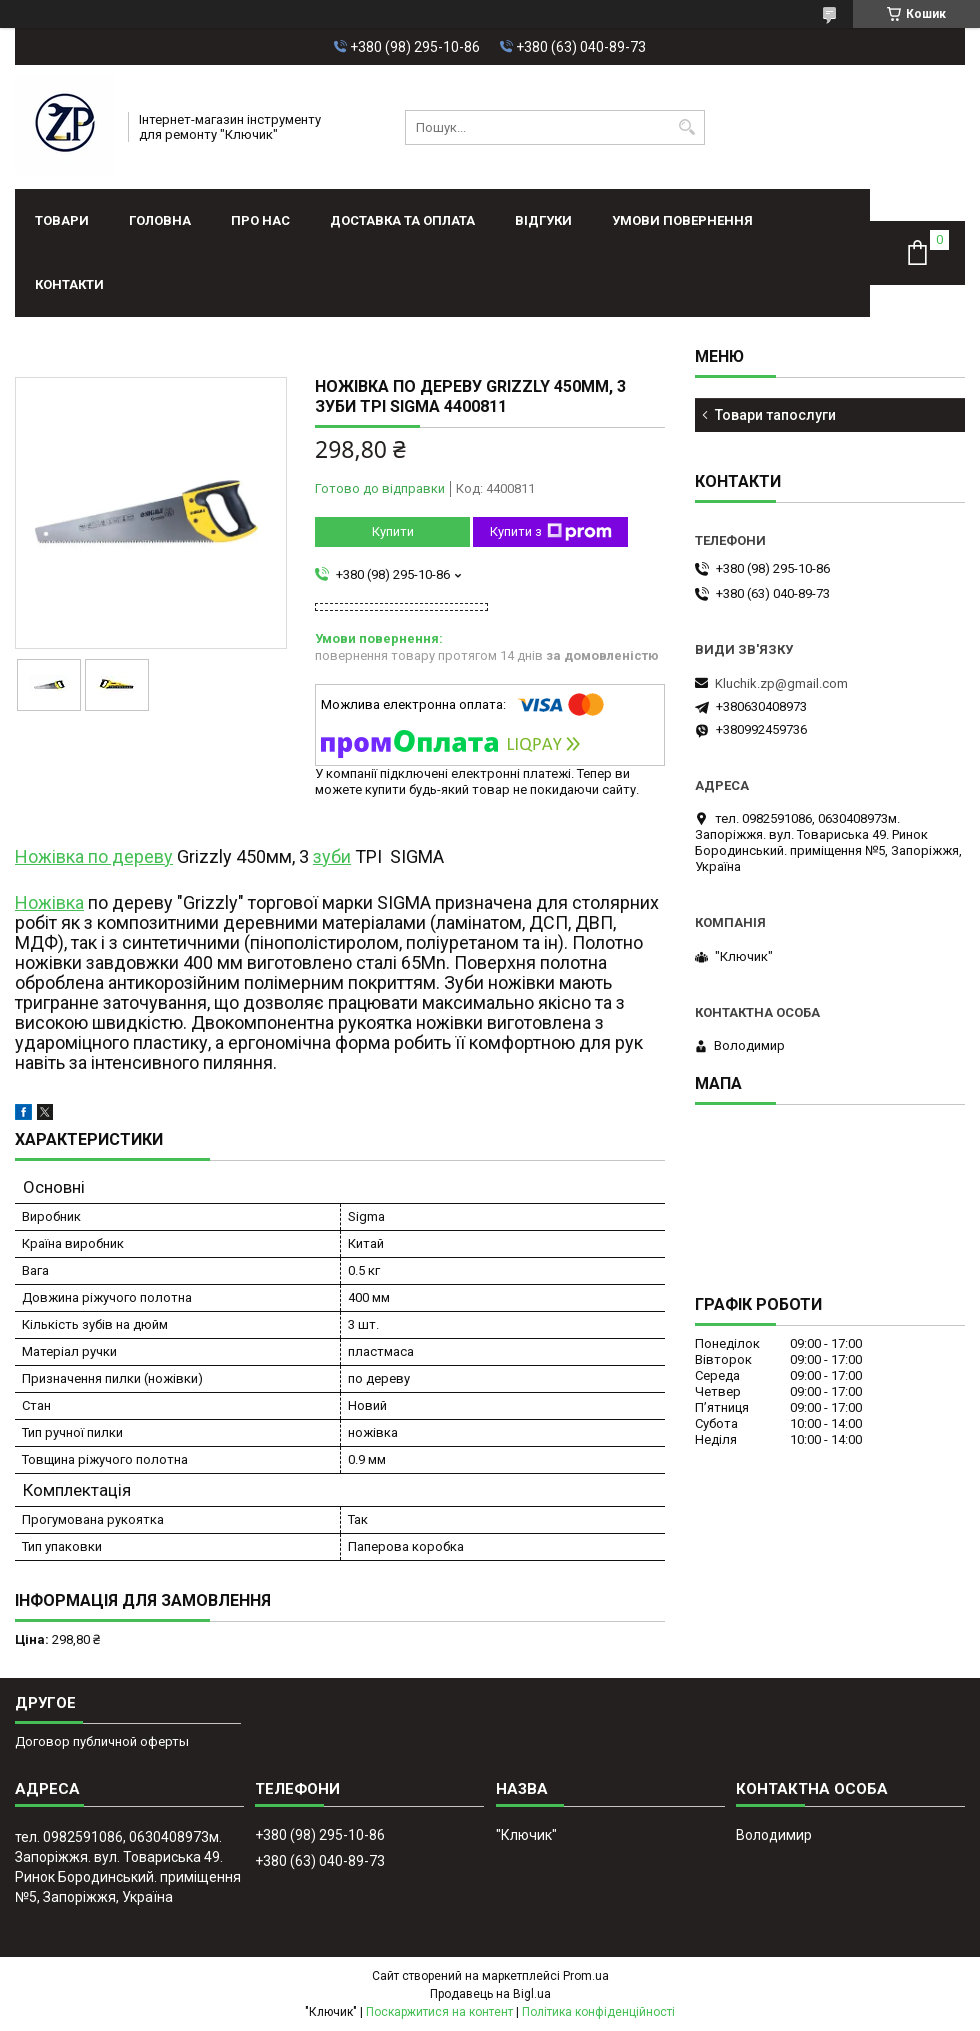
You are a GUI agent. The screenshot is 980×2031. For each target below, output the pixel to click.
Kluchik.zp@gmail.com (781, 683)
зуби (332, 856)
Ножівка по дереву (94, 856)
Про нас (260, 220)
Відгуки (543, 220)
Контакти (69, 284)
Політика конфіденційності (598, 2012)
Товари (62, 220)
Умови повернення (682, 220)
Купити (393, 531)
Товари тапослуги (775, 415)
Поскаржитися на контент (439, 2012)
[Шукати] (687, 127)
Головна (160, 220)
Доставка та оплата (402, 220)
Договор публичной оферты (102, 1741)
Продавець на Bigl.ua (490, 1994)
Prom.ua (586, 1976)
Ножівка (49, 902)
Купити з (551, 532)
